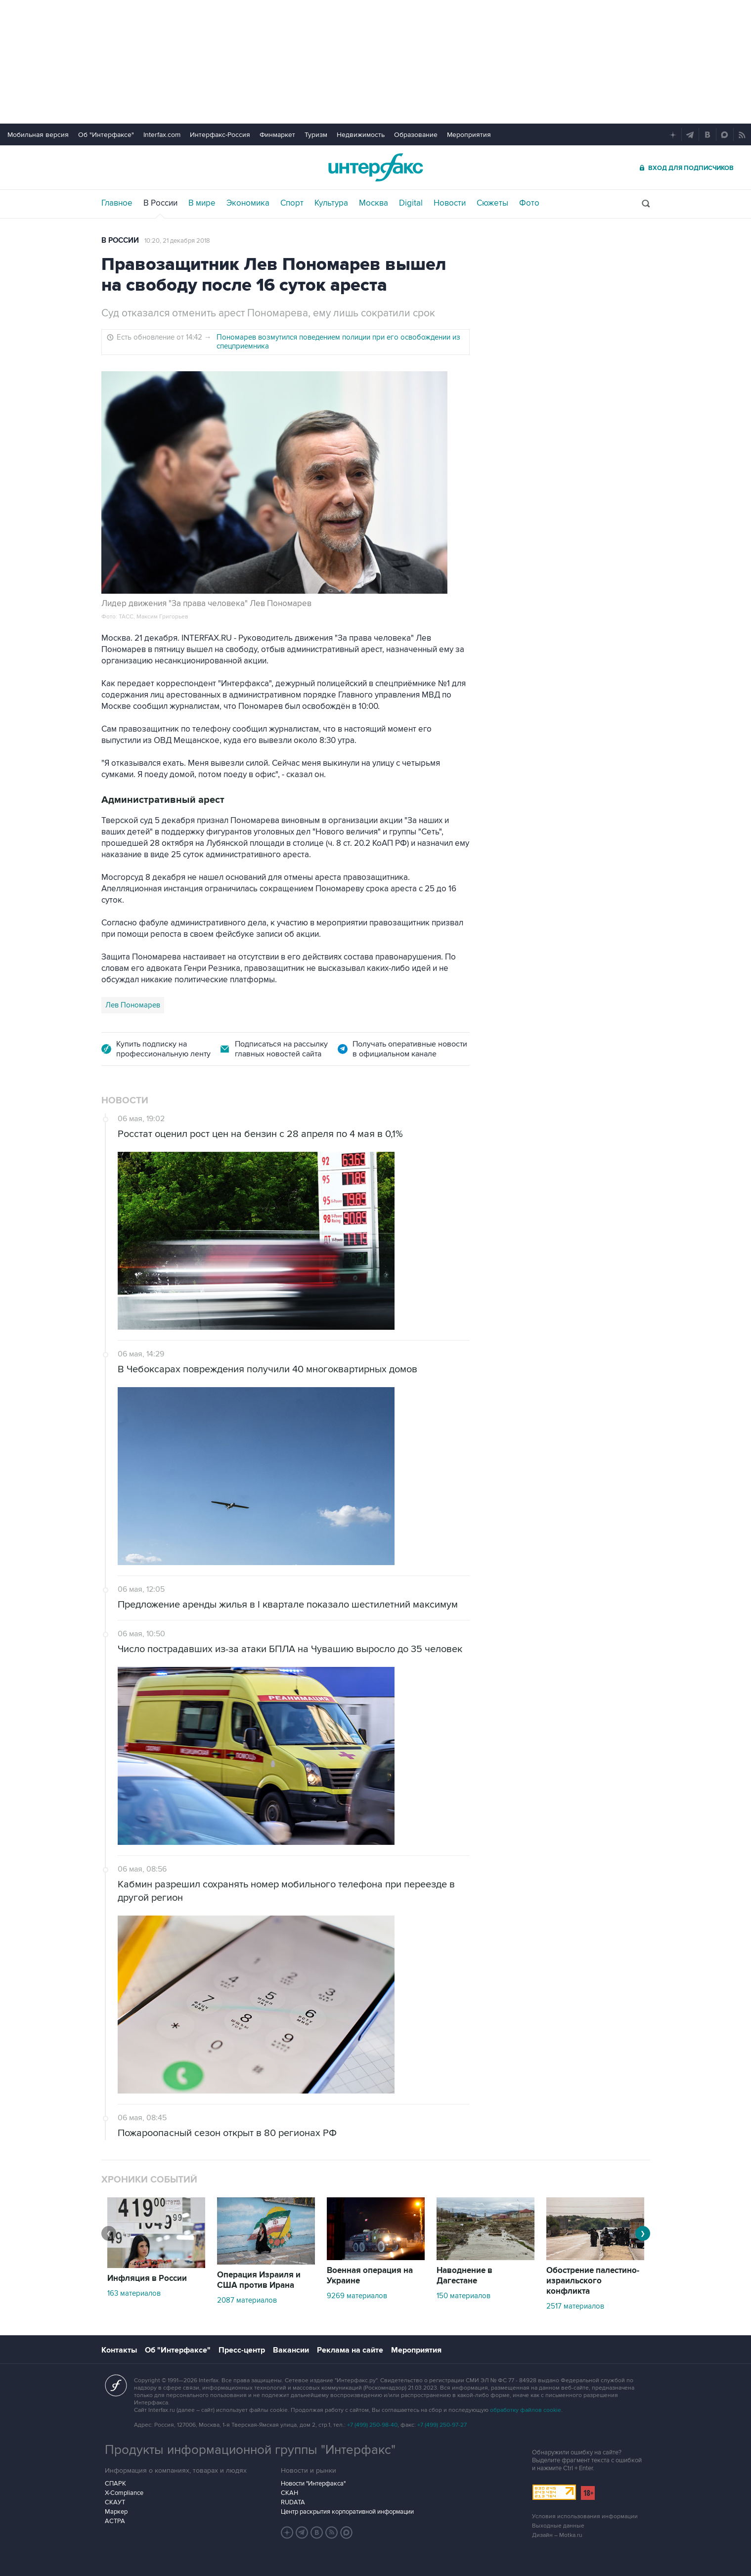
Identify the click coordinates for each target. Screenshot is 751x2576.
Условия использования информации (585, 2516)
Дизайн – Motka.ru (557, 2535)
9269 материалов (357, 2295)
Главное (117, 203)
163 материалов (134, 2293)
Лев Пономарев (132, 1005)
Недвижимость (361, 135)
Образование (416, 135)
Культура (331, 203)
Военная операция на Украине (370, 2276)
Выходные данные (558, 2526)
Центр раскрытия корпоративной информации (347, 2512)
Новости (450, 203)
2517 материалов (575, 2306)
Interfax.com (161, 135)
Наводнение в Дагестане (464, 2276)
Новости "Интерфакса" (313, 2484)
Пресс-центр (242, 2350)
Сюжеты (492, 203)
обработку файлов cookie (525, 2410)
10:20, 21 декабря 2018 (177, 241)
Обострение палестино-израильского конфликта (592, 2281)
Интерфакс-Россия (220, 135)
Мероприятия (469, 135)
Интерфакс (375, 167)
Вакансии (291, 2350)
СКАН (289, 2493)
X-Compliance (124, 2493)
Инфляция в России (147, 2278)
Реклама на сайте (350, 2350)
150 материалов (463, 2295)
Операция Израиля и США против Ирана (259, 2280)
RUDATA (293, 2502)
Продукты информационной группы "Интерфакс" (250, 2450)
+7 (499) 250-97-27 (442, 2425)
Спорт (292, 203)
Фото (529, 203)
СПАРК (115, 2484)
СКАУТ (115, 2502)
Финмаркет (277, 135)
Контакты (119, 2350)
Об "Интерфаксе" (106, 135)
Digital (411, 203)
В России (160, 203)
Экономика (247, 203)
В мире (202, 203)
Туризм (316, 135)
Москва (373, 203)
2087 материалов (247, 2300)
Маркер (116, 2512)
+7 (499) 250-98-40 (372, 2425)
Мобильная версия (38, 135)
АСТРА (115, 2521)
